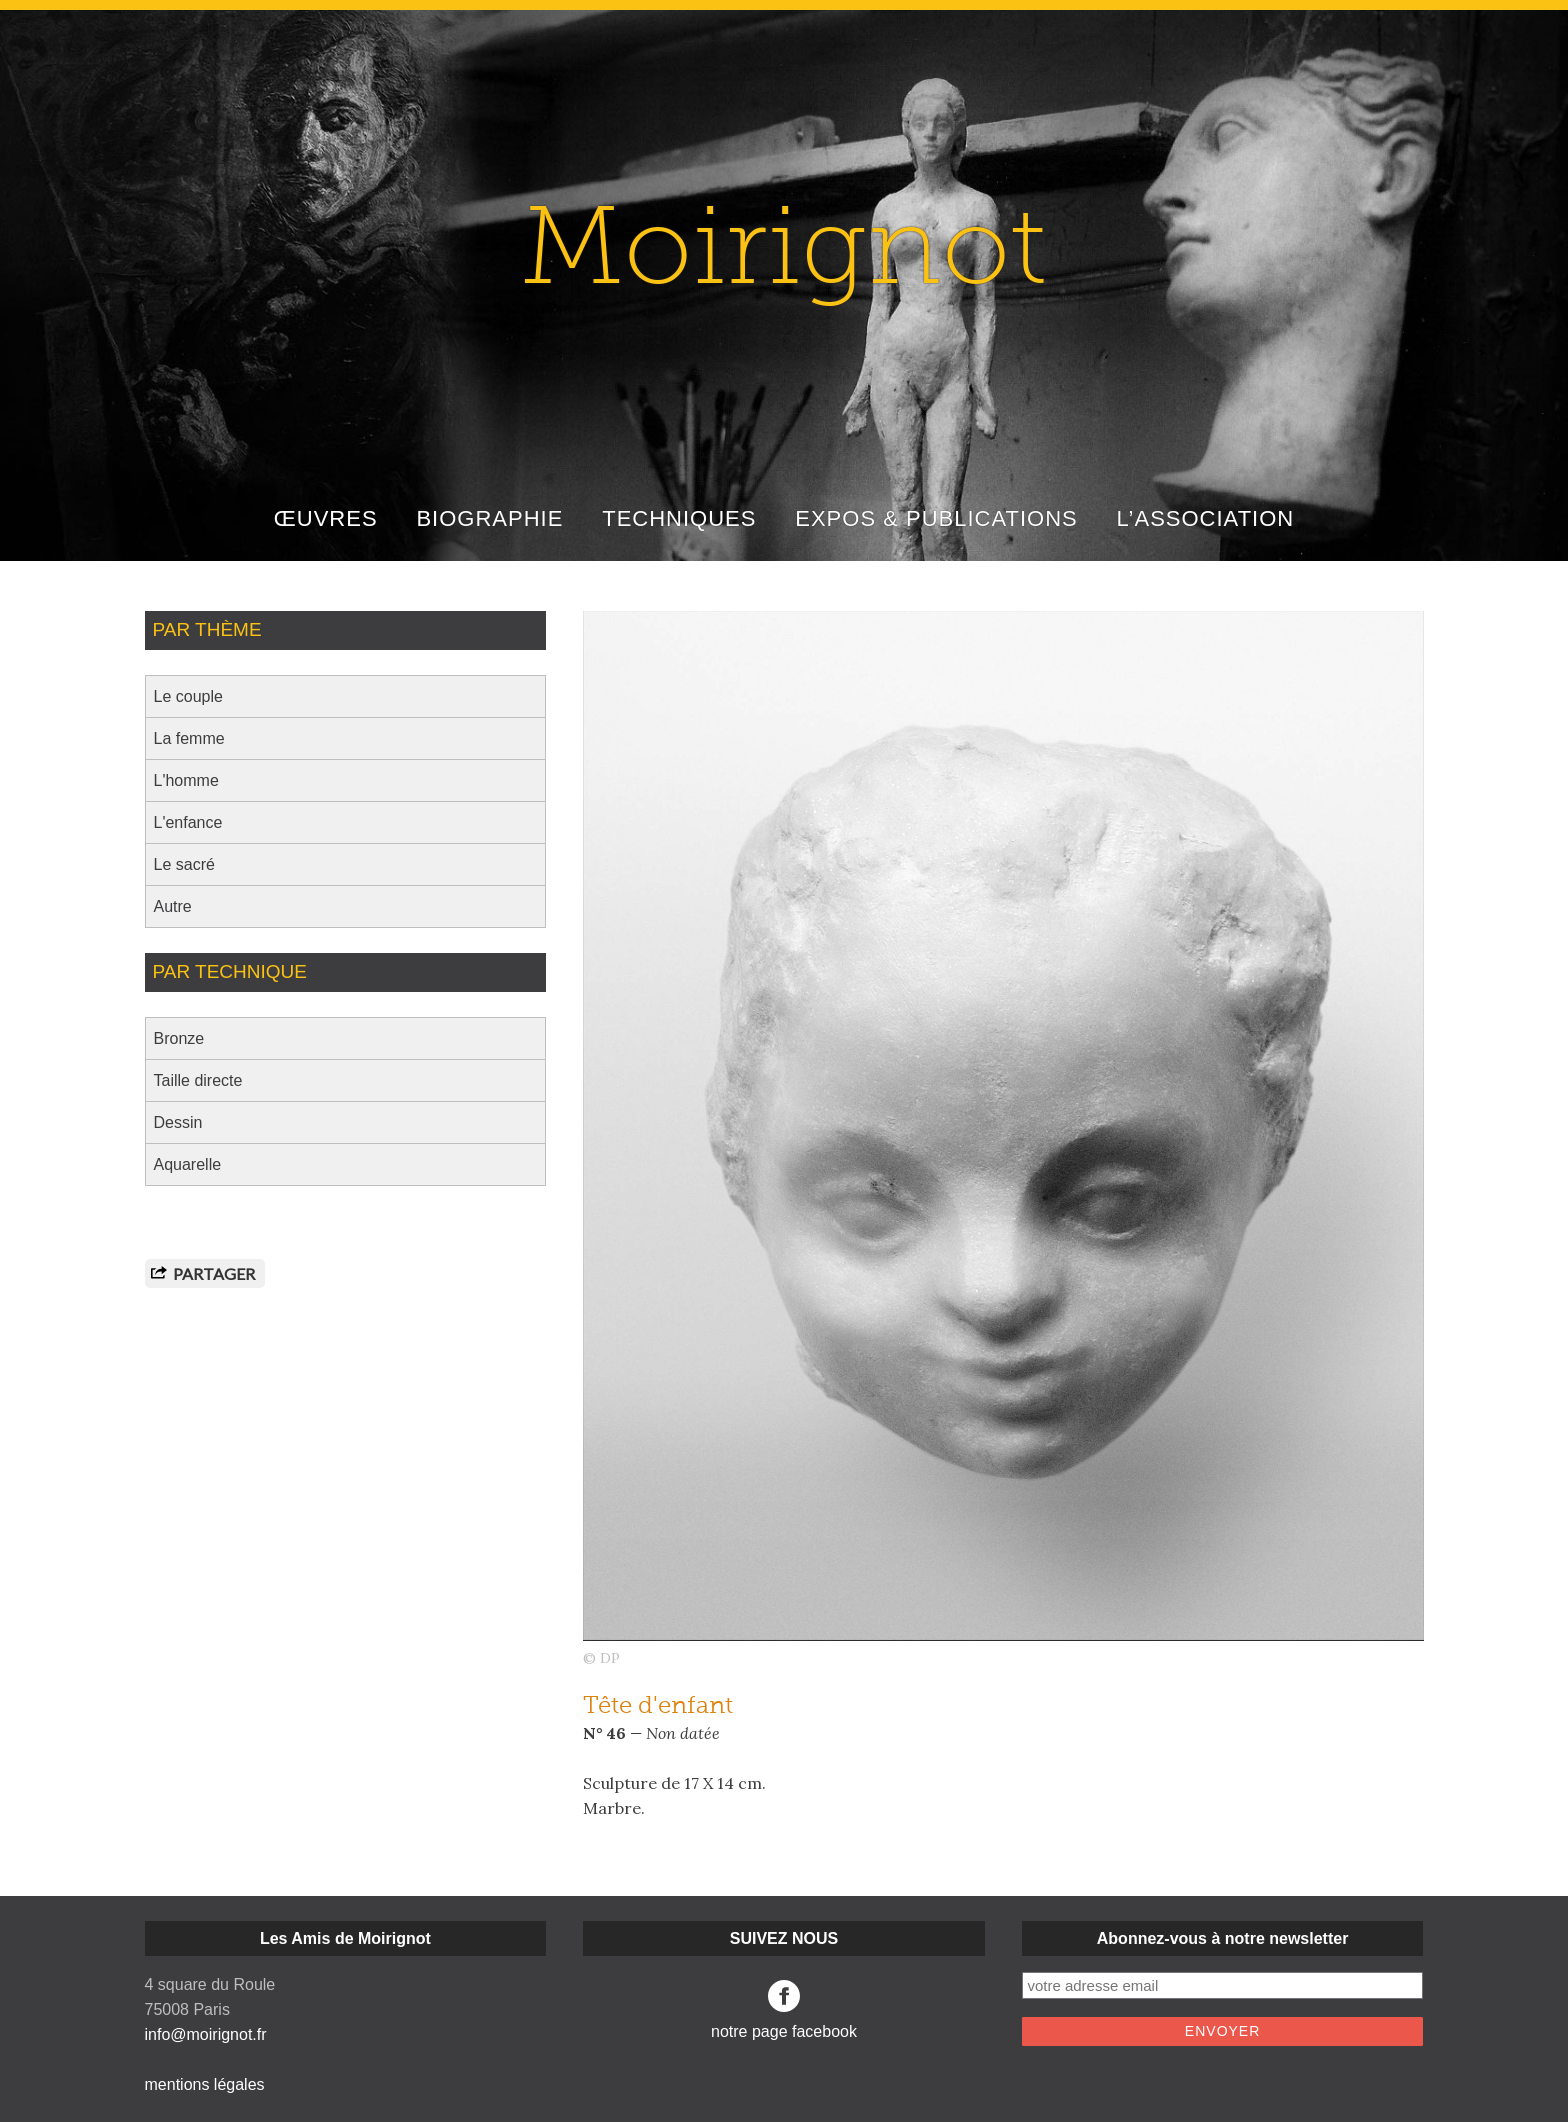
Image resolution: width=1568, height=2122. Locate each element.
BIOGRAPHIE (489, 518)
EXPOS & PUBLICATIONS (936, 518)
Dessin (178, 1122)
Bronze (179, 1038)
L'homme (186, 780)
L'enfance (188, 822)
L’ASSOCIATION (1206, 518)
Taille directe (198, 1080)
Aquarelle (188, 1164)
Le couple (188, 696)
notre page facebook (784, 2010)
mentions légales (205, 2084)
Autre (173, 906)
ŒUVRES (326, 518)
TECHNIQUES (679, 518)
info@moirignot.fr (206, 2034)
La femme (189, 738)
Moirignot (784, 256)
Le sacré (184, 864)
